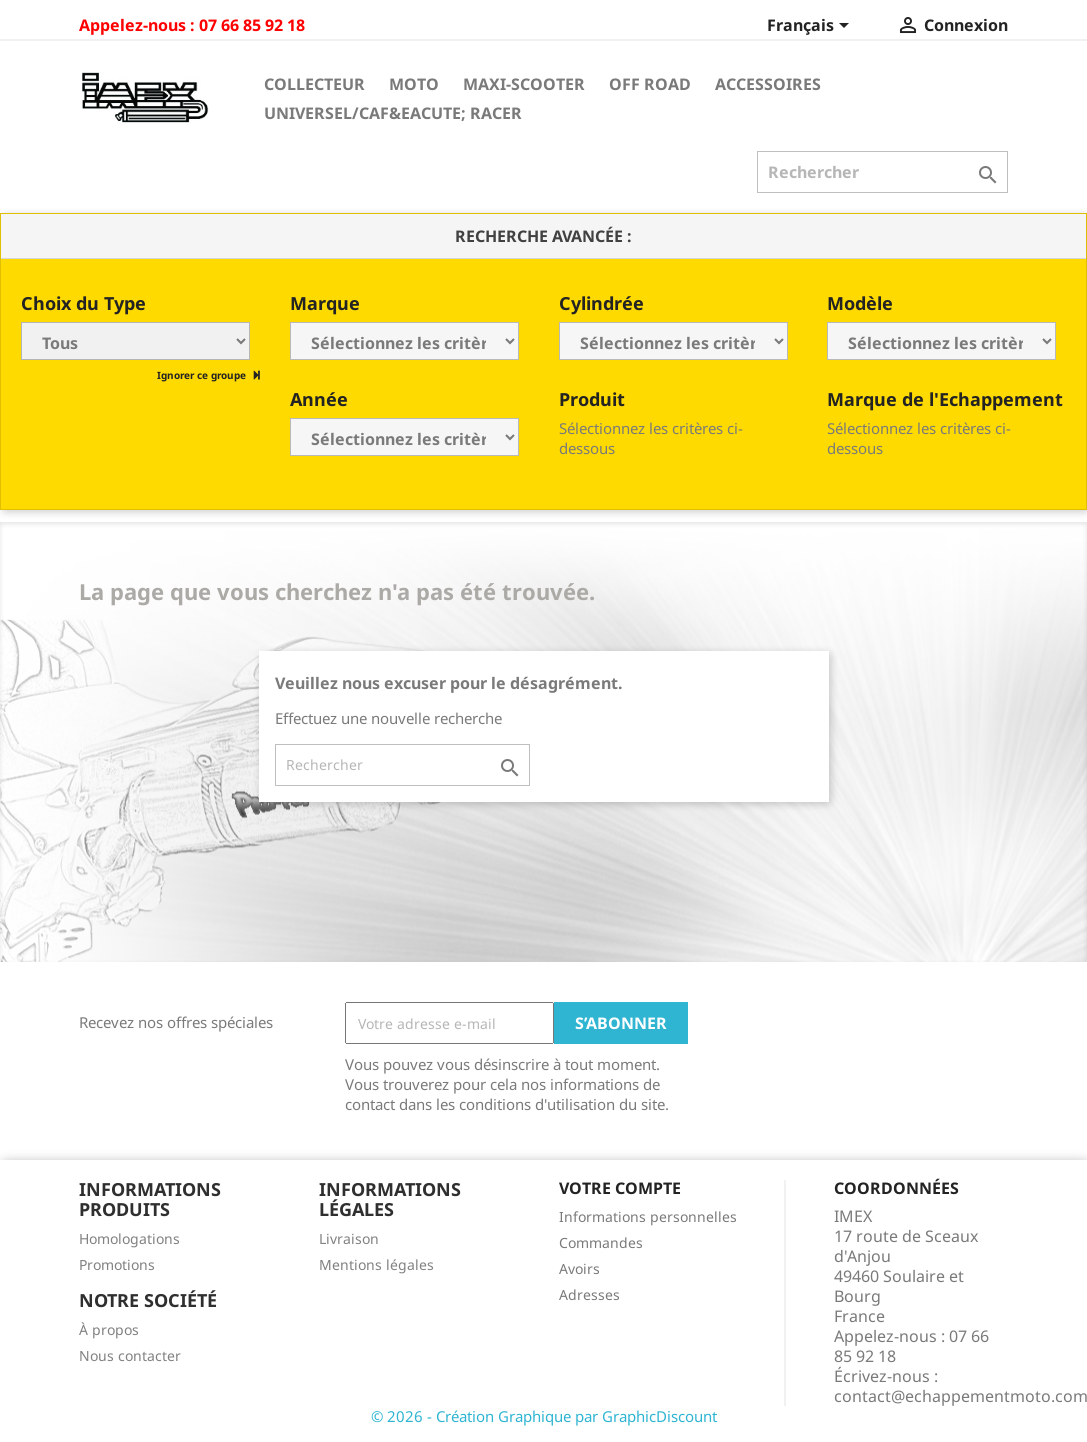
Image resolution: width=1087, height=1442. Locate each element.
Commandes (601, 1242)
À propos (109, 1329)
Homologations (129, 1238)
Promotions (117, 1264)
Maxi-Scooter (524, 84)
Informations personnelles (648, 1216)
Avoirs (579, 1268)
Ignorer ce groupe (203, 375)
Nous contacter (130, 1355)
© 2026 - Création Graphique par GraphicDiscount (544, 1416)
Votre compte (620, 1188)
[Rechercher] (882, 172)
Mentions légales (376, 1264)
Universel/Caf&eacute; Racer (393, 113)
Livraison (349, 1238)
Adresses (589, 1294)
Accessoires (768, 84)
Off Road (650, 84)
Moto (414, 84)
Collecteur (314, 84)
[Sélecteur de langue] (811, 27)
